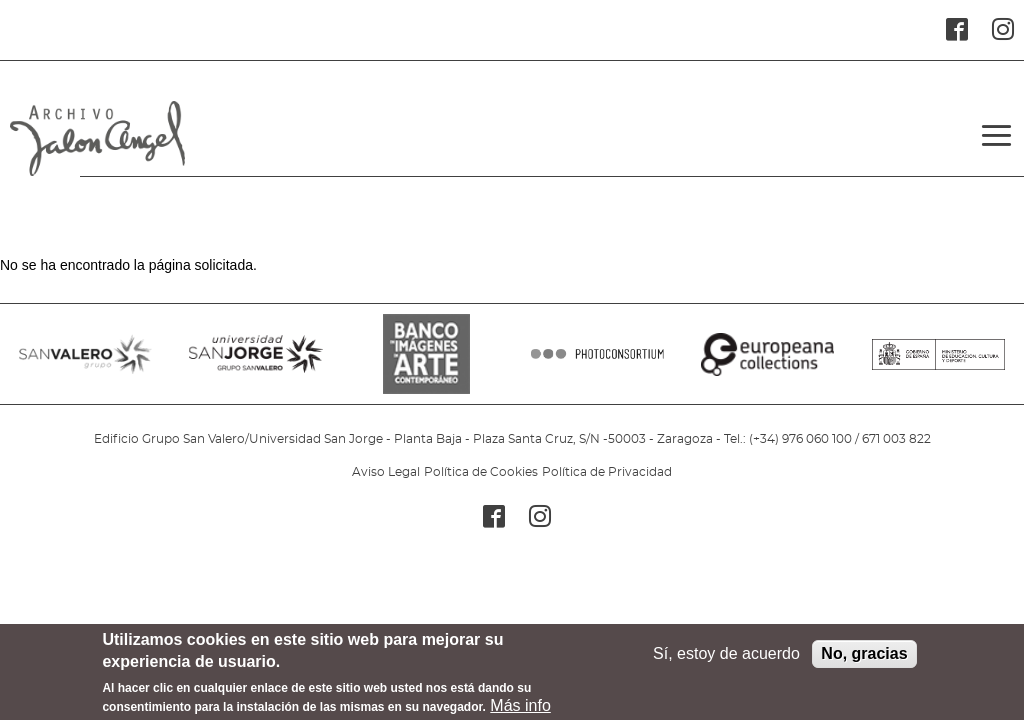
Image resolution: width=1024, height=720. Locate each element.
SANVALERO (85, 364)
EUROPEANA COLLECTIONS (767, 364)
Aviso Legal (386, 472)
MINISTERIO (938, 364)
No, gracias (864, 653)
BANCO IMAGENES (426, 364)
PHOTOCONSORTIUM (597, 364)
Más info (520, 705)
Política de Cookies (481, 472)
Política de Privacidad (607, 472)
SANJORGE (255, 364)
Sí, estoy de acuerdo (726, 653)
